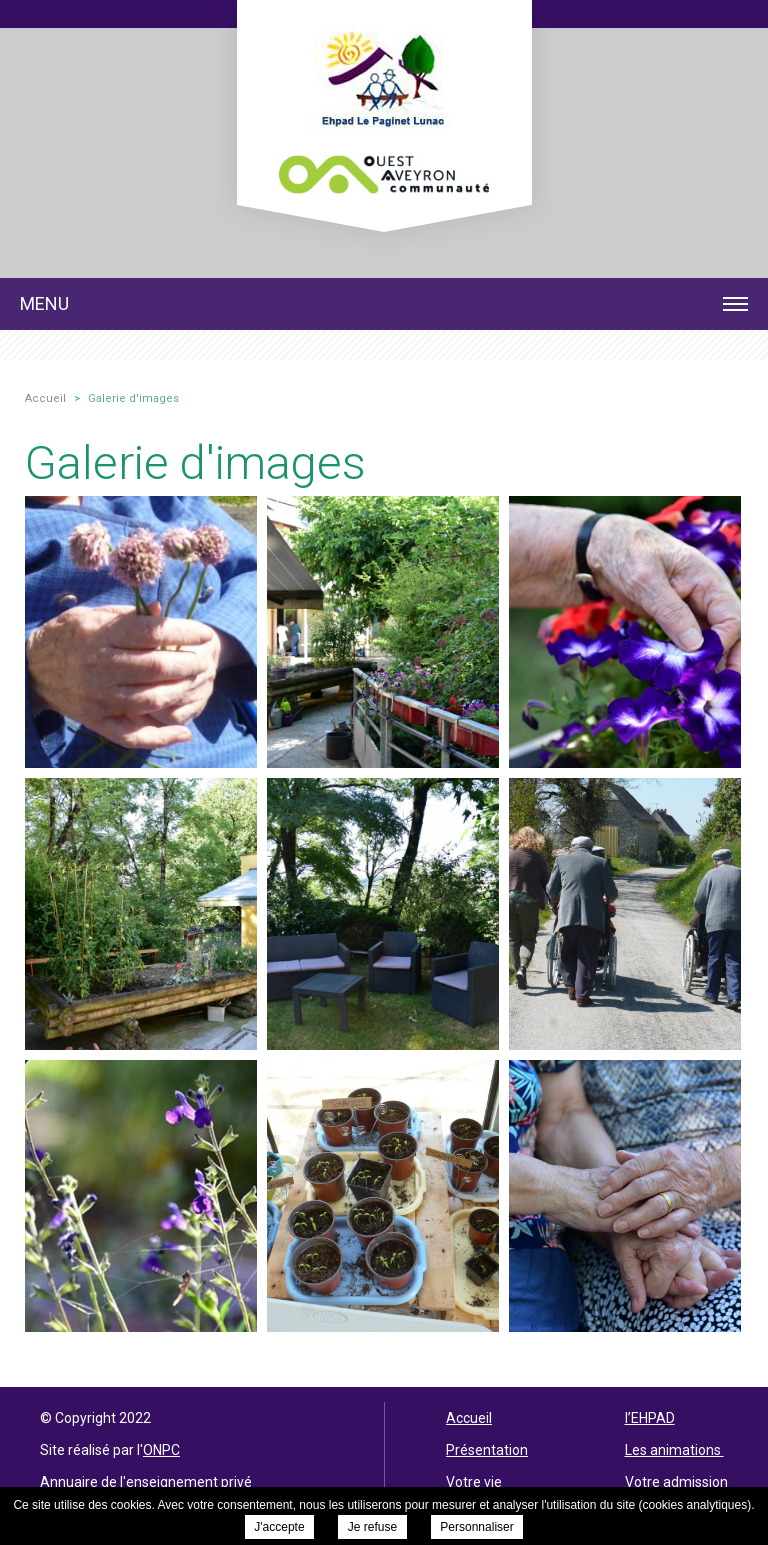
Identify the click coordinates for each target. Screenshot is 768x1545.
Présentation (487, 1450)
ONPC (161, 1450)
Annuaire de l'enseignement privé (146, 1482)
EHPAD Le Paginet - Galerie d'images (384, 102)
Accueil (469, 1418)
